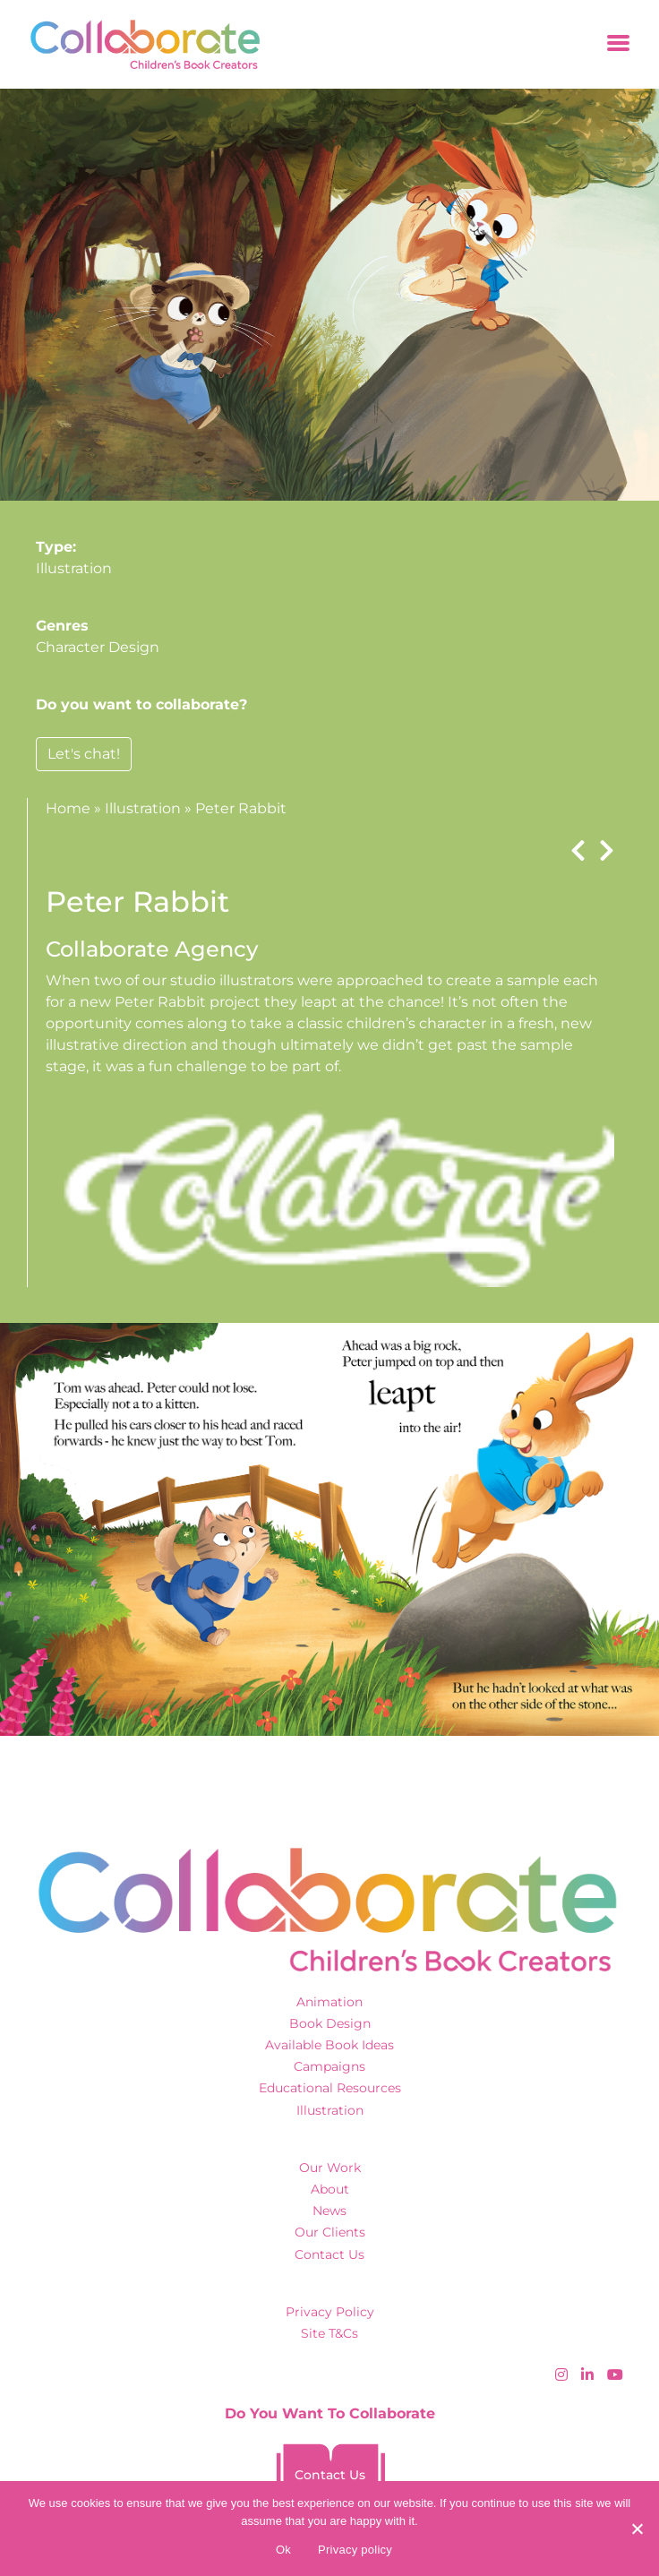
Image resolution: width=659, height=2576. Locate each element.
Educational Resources (330, 2088)
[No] (637, 2528)
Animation (329, 2002)
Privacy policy (355, 2549)
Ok (283, 2549)
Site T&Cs (329, 2333)
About (330, 2189)
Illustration (74, 568)
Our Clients (330, 2232)
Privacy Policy (330, 2312)
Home (68, 808)
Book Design (330, 2023)
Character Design (97, 647)
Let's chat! (83, 753)
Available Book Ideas (329, 2045)
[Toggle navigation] (618, 44)
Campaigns (329, 2066)
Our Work (330, 2168)
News (329, 2210)
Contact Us (329, 2254)
